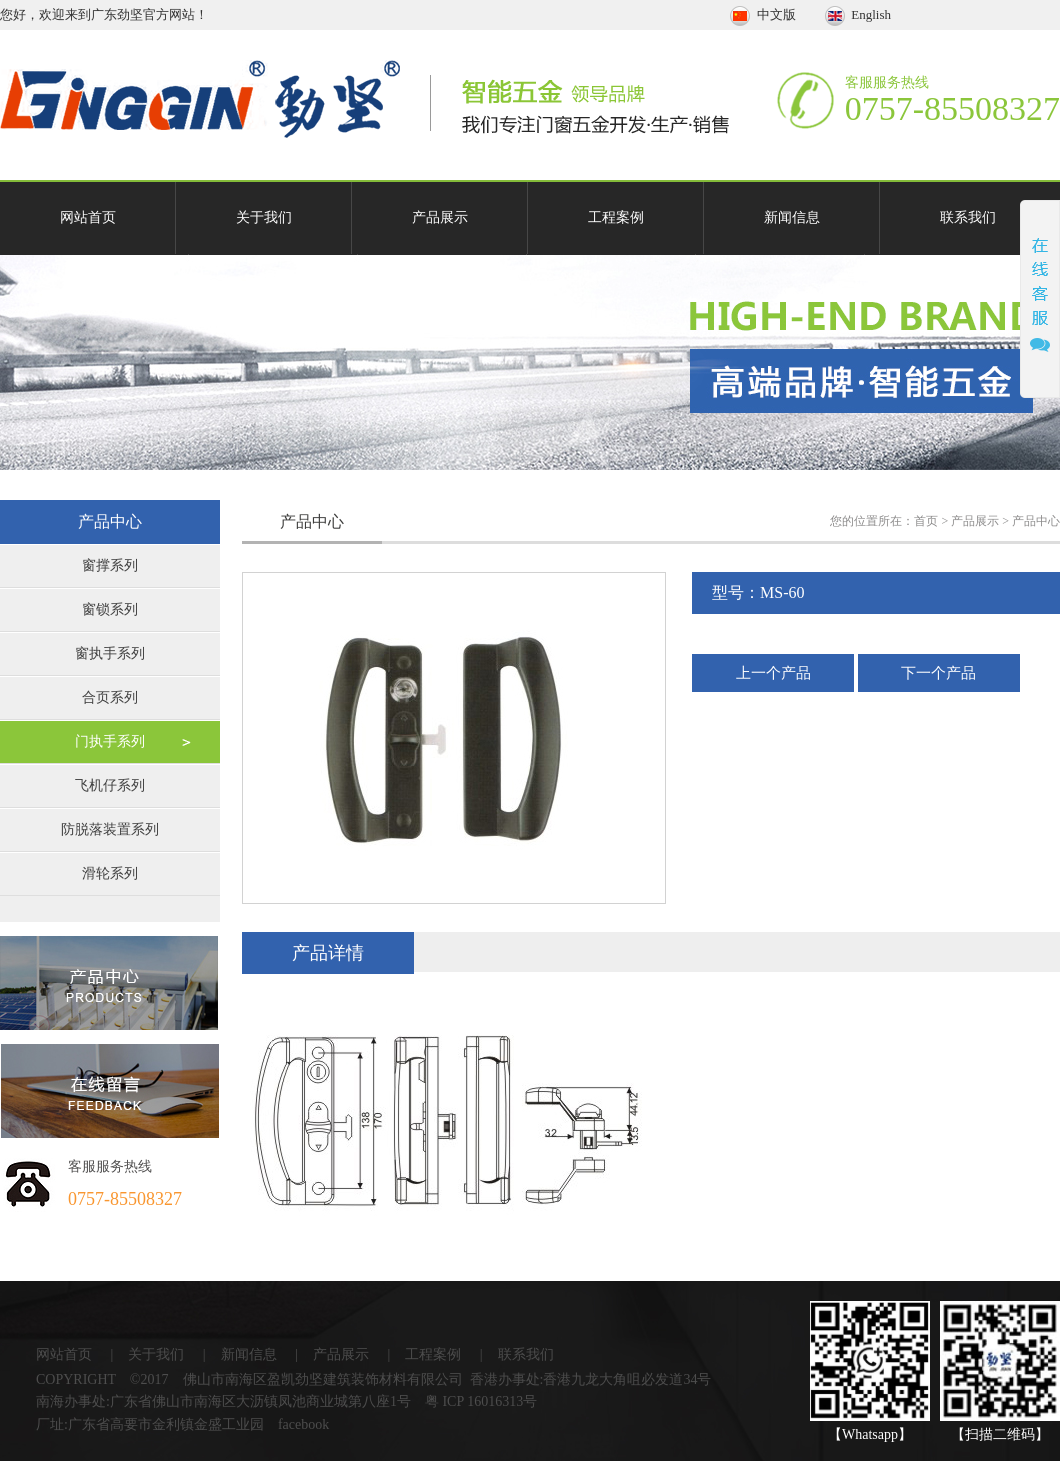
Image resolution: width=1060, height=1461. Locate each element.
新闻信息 (792, 217)
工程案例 (616, 217)
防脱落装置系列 (110, 829)
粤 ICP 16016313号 (481, 1401)
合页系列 (110, 697)
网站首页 (88, 217)
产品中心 (1036, 521)
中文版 (764, 14)
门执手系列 (110, 741)
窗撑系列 (110, 565)
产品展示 (440, 217)
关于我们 (264, 217)
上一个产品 (773, 673)
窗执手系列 (110, 653)
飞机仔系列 (110, 785)
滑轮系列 (110, 873)
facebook (303, 1424)
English (858, 14)
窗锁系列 (110, 609)
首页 (926, 521)
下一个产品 (938, 673)
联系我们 (968, 217)
